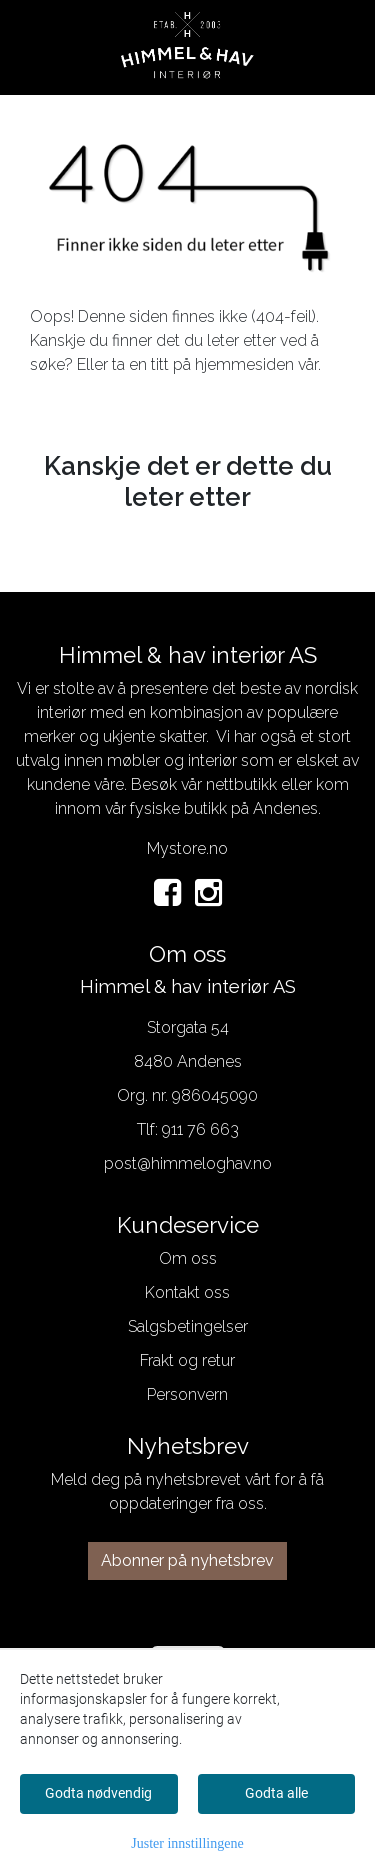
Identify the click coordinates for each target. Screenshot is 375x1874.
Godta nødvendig (98, 1793)
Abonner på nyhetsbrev (187, 1560)
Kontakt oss (187, 1292)
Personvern (187, 1394)
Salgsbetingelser (188, 1326)
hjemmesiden (244, 364)
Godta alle (276, 1793)
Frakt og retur (187, 1360)
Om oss (188, 1258)
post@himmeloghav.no (188, 1163)
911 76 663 (200, 1129)
